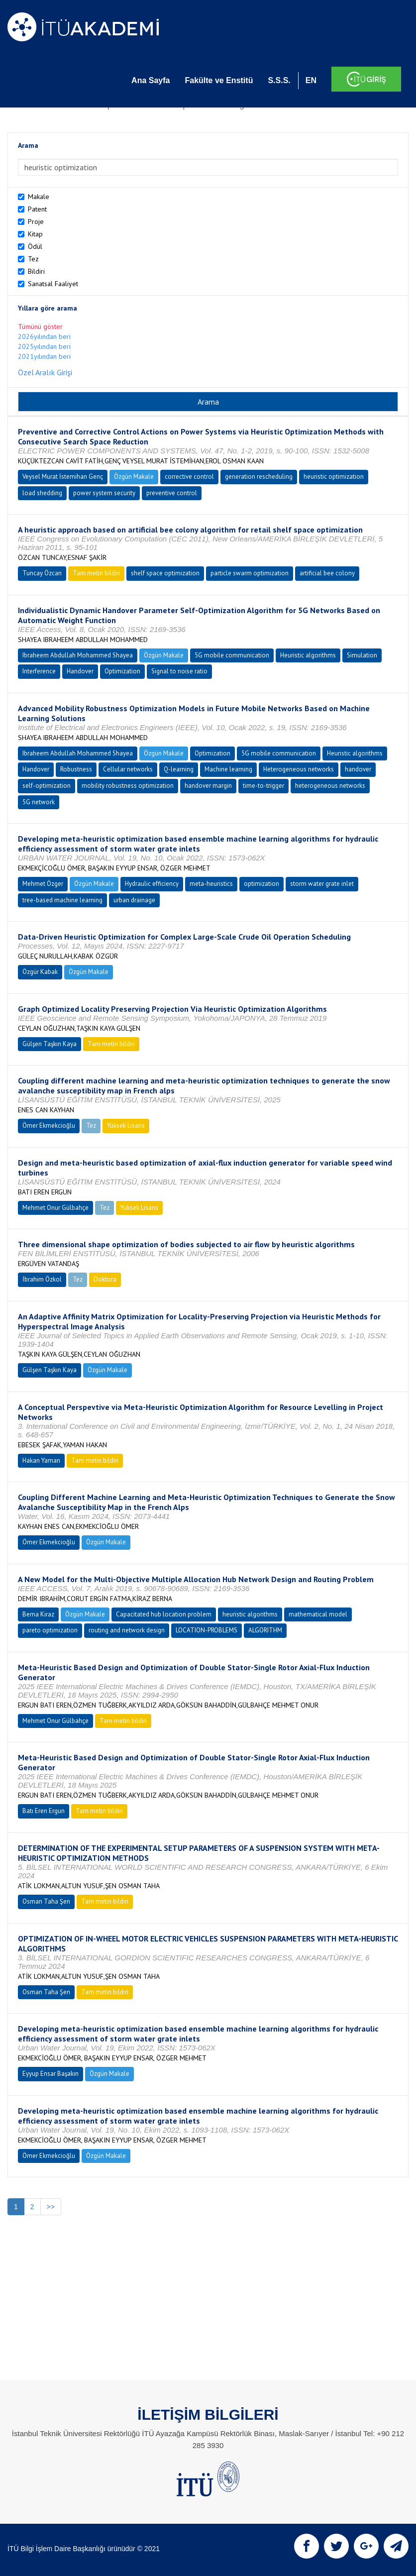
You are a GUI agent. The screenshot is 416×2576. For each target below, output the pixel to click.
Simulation (362, 655)
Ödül (35, 246)
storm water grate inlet (322, 883)
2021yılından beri (44, 356)
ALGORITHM (265, 1630)
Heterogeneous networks (298, 769)
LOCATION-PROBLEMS (206, 1630)
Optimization (122, 671)
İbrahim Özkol (42, 1279)
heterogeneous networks (330, 785)
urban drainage (134, 900)
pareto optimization (50, 1630)
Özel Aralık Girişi (45, 372)
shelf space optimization (165, 573)
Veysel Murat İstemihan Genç (62, 476)
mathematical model (318, 1614)
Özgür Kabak (40, 971)
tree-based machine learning (62, 900)
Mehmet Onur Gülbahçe (55, 1207)
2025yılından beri (44, 346)
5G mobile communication (232, 655)
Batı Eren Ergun (43, 1811)
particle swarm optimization (249, 573)
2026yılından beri (44, 336)
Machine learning (228, 769)
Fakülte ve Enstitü (219, 80)
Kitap (35, 233)
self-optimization (46, 785)
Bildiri (36, 271)
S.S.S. (279, 80)
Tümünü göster (40, 326)
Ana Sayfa (150, 80)
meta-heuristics (211, 883)
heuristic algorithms (250, 1614)
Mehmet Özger (42, 883)
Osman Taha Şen (46, 1901)
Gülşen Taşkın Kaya (49, 1044)
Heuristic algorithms (308, 655)
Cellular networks (128, 769)
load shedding (42, 493)
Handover (80, 671)
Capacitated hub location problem (163, 1614)
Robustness (76, 769)
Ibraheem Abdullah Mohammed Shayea (77, 655)
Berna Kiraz (38, 1614)
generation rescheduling (259, 476)
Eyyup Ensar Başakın (50, 2073)
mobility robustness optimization (128, 785)
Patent (37, 209)
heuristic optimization (334, 476)
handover (358, 769)
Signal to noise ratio (179, 671)
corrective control (189, 476)
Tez (33, 258)
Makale (38, 196)
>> (51, 2207)
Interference (39, 671)
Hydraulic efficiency (152, 883)
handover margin (208, 785)
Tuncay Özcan (42, 573)
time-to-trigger (263, 785)
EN (311, 80)
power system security (104, 493)
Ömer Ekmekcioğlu (48, 1125)
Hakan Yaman (41, 1460)
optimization (261, 883)
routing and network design (127, 1630)
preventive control (171, 493)
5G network (38, 802)
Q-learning (179, 769)
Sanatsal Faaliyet (53, 283)
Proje (36, 221)
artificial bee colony (327, 573)
